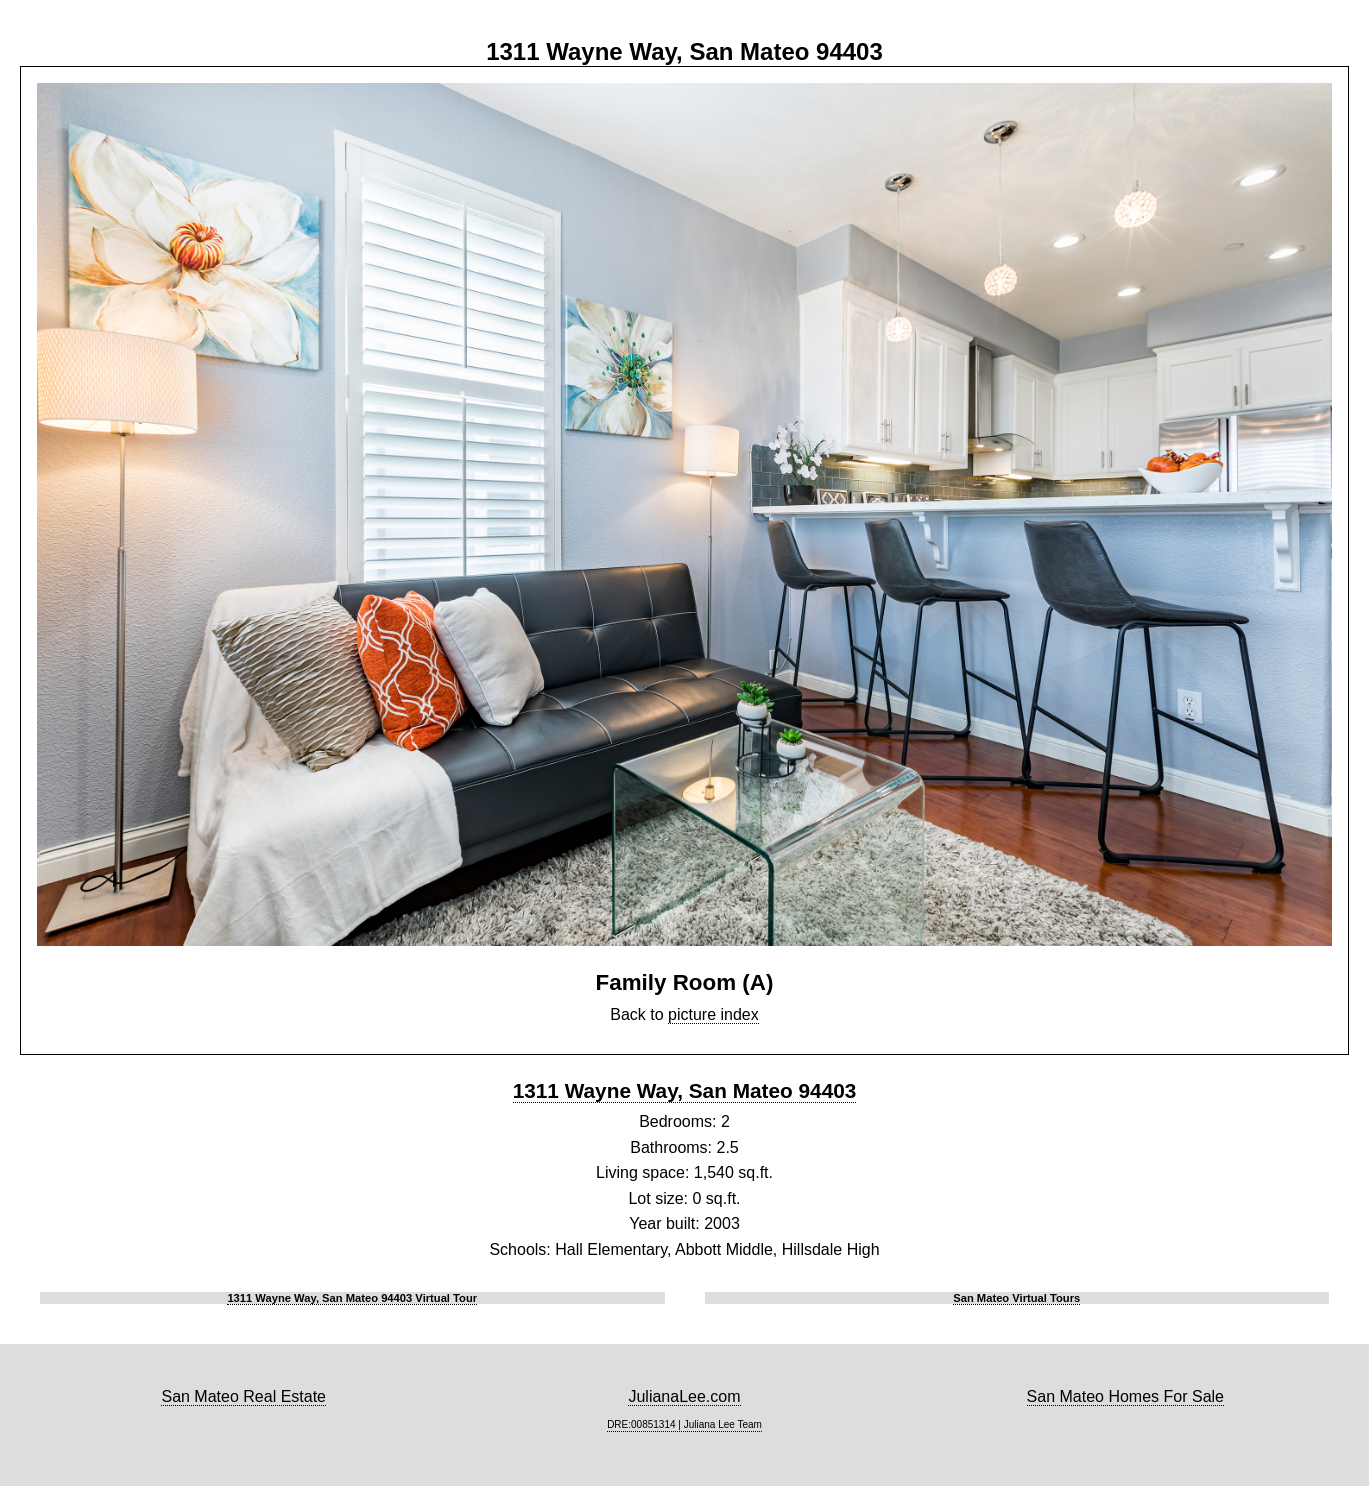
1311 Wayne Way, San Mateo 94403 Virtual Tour (352, 1298)
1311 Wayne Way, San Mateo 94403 (685, 1090)
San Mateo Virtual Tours (1016, 1298)
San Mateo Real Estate (243, 1396)
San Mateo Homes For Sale (1125, 1396)
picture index (713, 1014)
